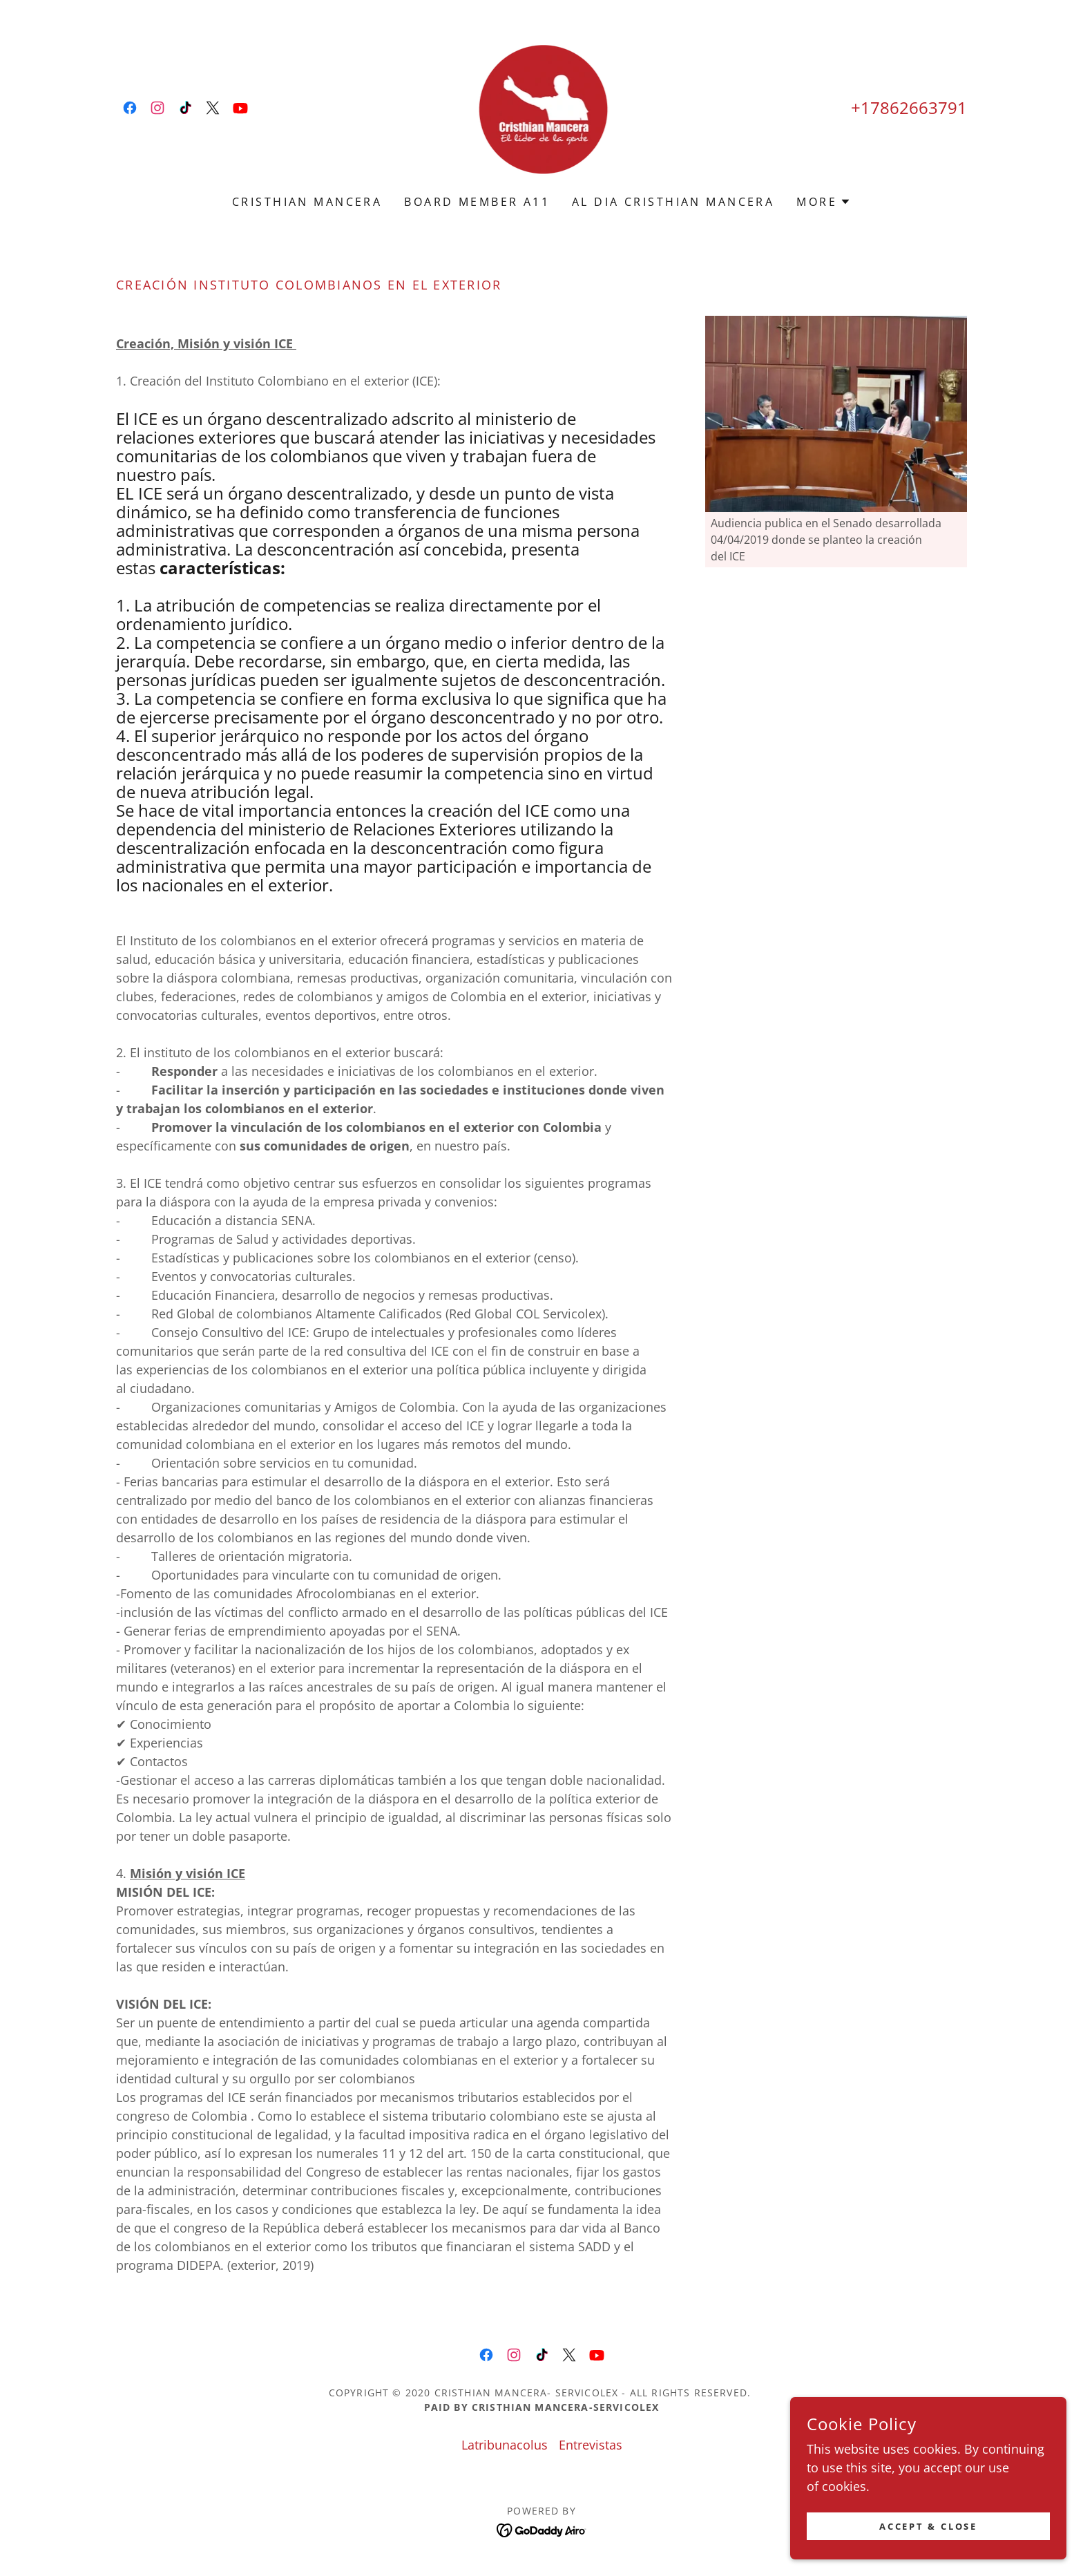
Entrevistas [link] (590, 2444)
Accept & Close (928, 2526)
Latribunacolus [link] (504, 2444)
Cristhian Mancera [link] (307, 201)
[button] (823, 201)
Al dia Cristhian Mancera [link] (673, 201)
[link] (130, 108)
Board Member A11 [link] (477, 201)
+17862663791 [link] (909, 107)
